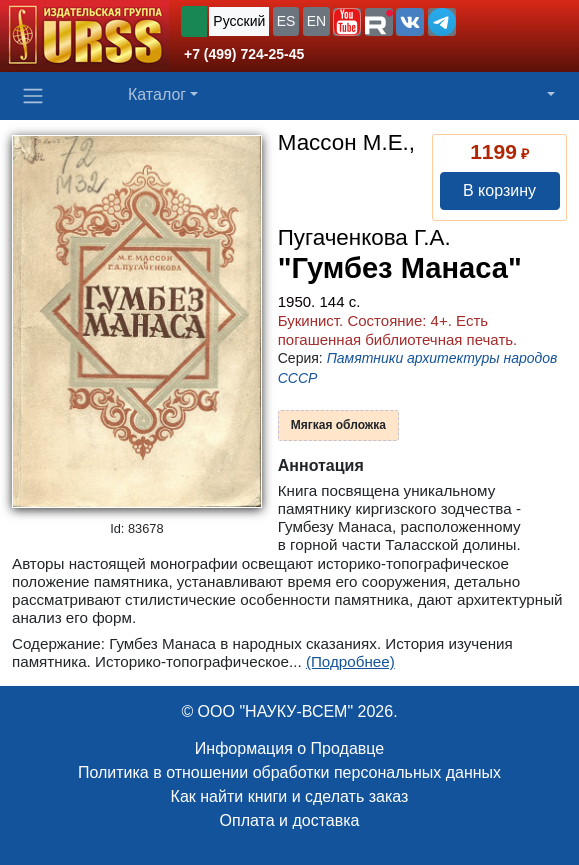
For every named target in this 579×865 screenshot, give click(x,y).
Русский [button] (239, 21)
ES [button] (286, 21)
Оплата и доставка (290, 820)
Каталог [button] (157, 94)
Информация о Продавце (289, 748)
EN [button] (316, 21)
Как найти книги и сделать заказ (290, 796)
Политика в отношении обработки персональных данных (289, 772)
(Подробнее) (350, 661)
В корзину (499, 190)
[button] (347, 22)
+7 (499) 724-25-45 (244, 54)
